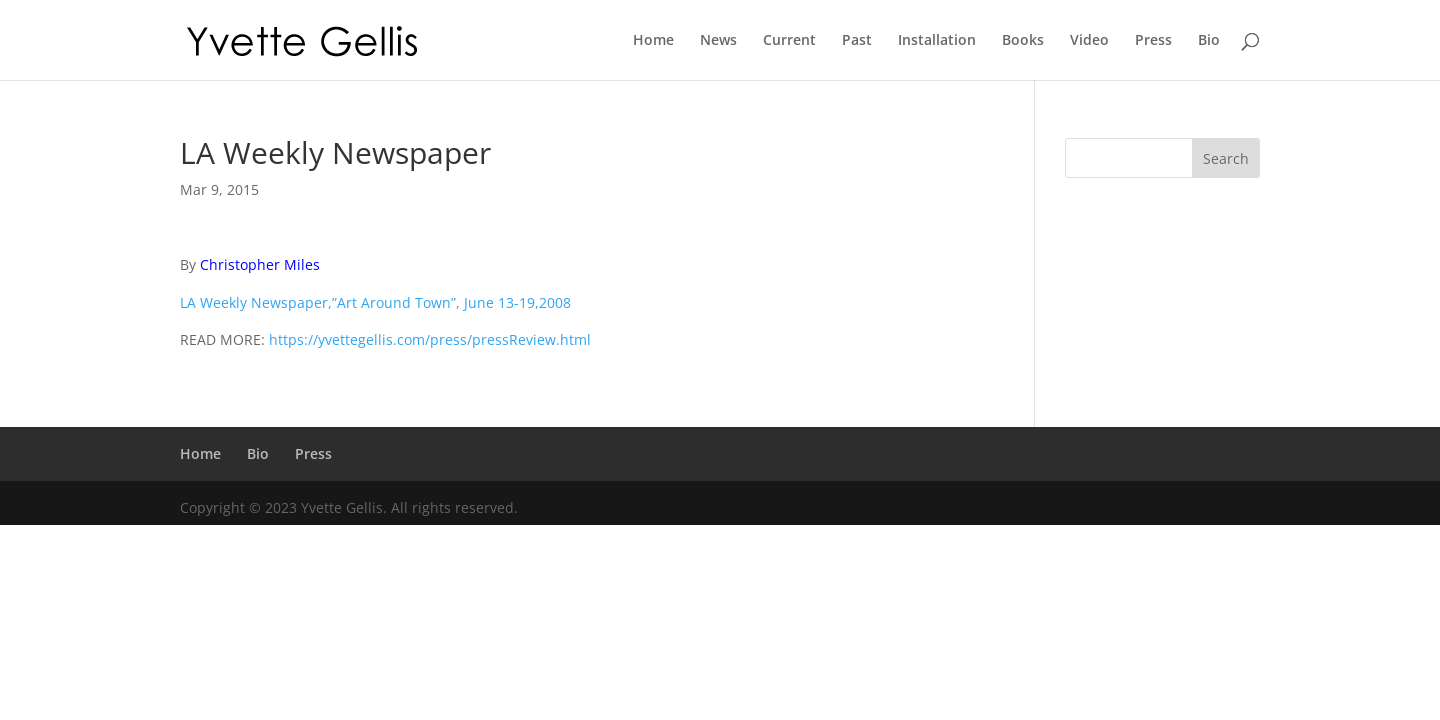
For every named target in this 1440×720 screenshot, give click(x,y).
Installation (937, 41)
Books (1023, 41)
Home (653, 41)
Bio (1209, 41)
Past (857, 41)
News (718, 41)
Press (1153, 41)
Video (1089, 41)
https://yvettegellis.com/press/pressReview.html (430, 339)
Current (789, 41)
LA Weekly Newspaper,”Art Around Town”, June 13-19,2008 (375, 302)
